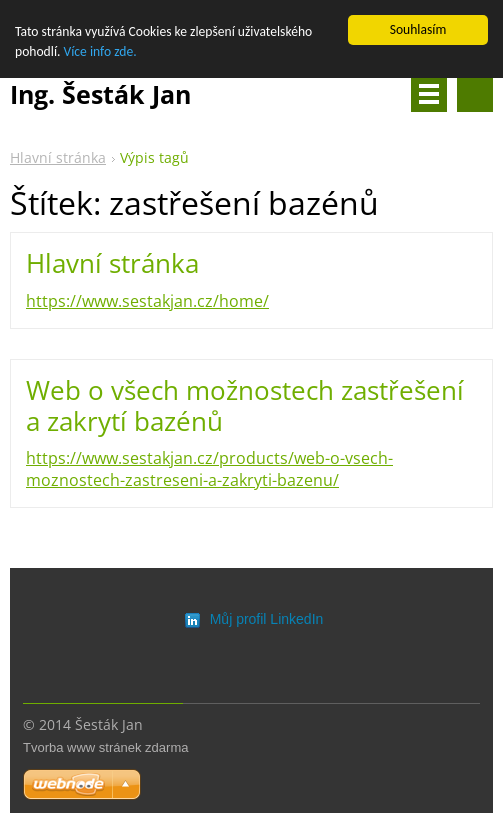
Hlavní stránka (58, 157)
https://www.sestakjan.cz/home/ (147, 301)
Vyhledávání (475, 94)
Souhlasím (418, 29)
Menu (429, 94)
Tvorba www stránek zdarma (105, 747)
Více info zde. (100, 51)
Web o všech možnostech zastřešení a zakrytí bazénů (245, 405)
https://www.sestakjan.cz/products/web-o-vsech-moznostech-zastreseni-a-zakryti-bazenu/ (209, 469)
